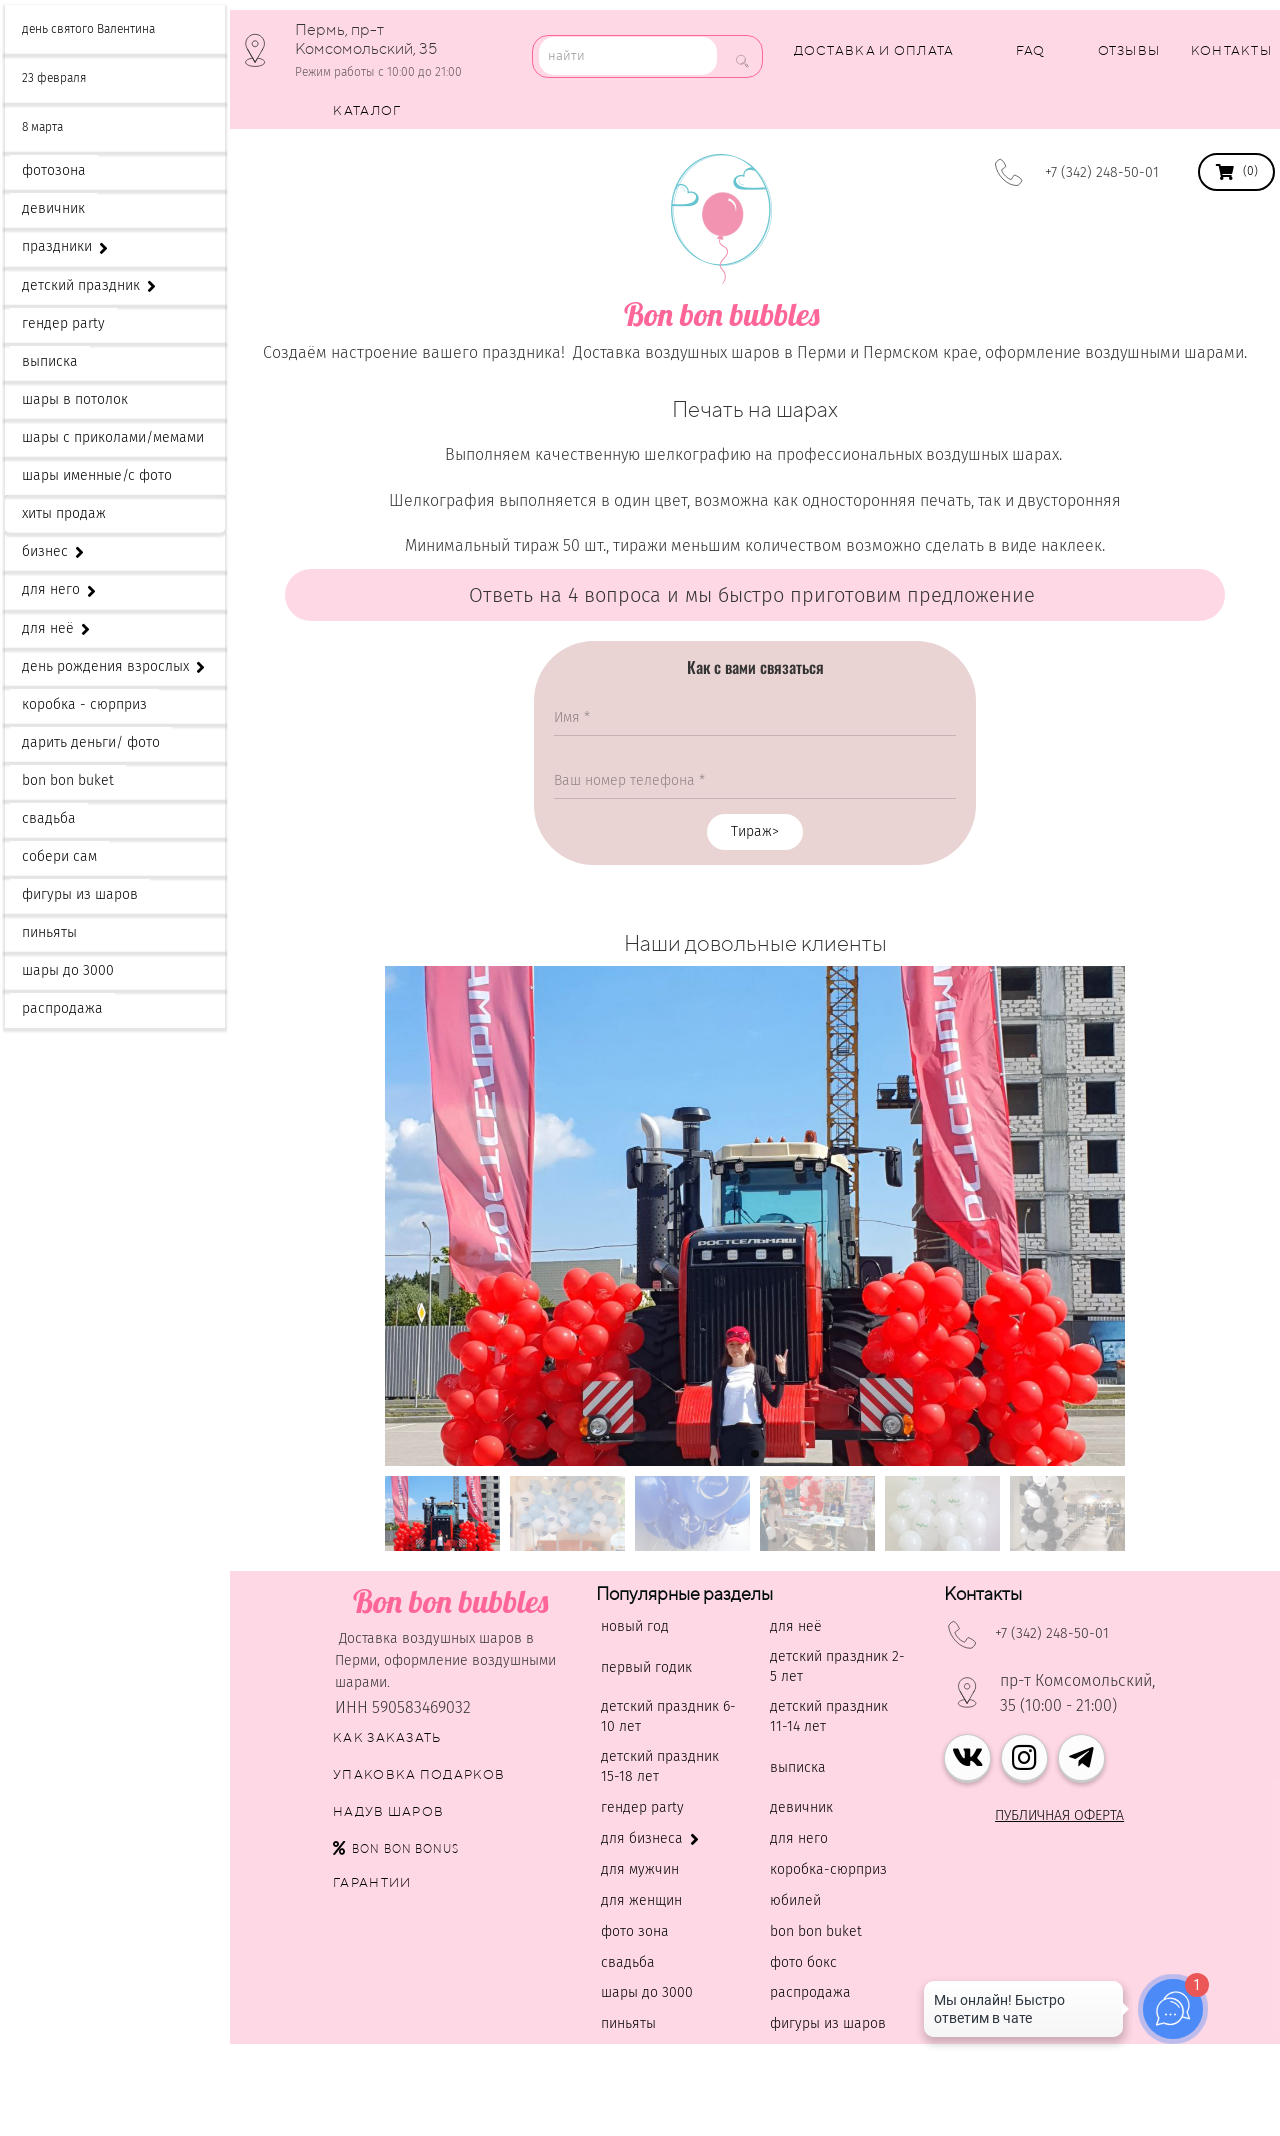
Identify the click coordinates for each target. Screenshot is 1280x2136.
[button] (755, 1454)
